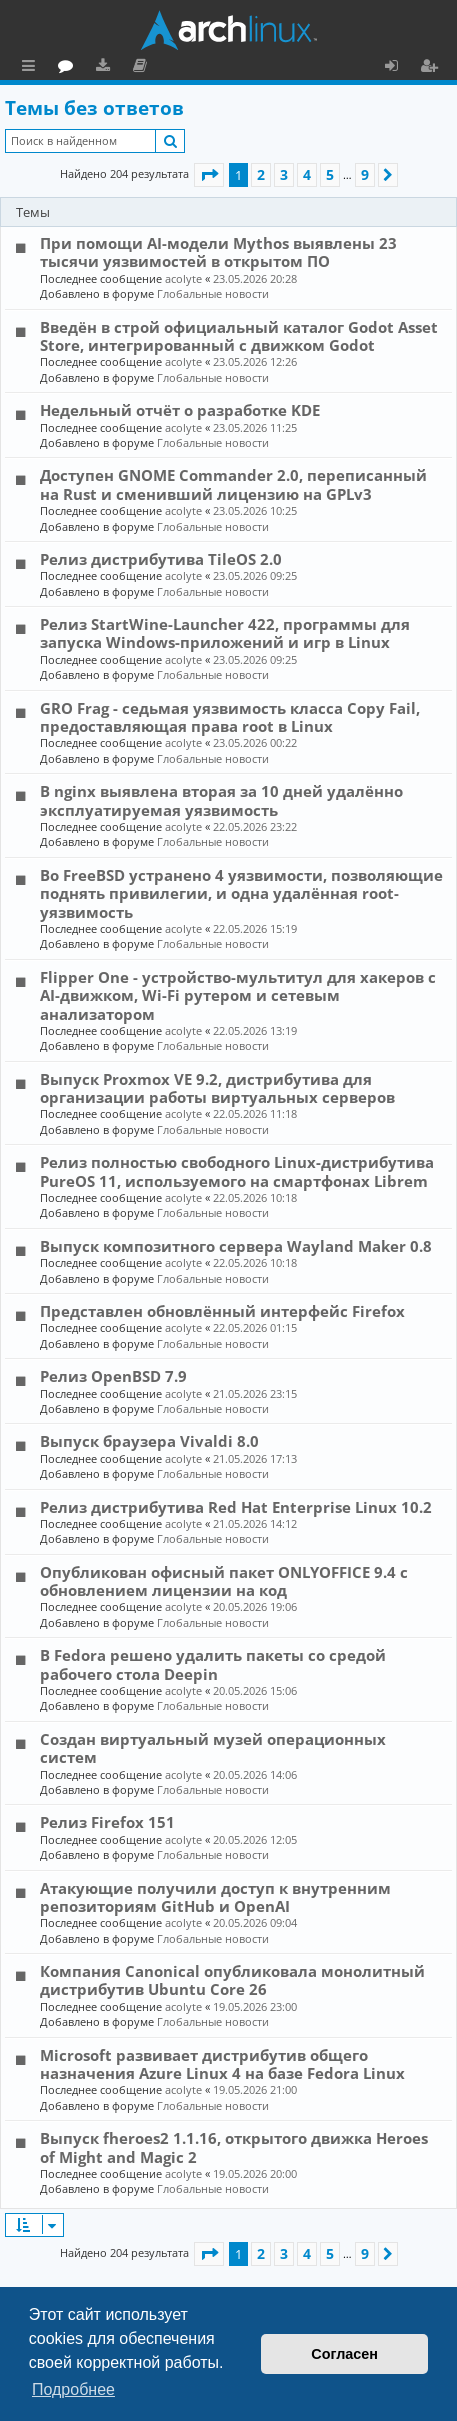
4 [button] (307, 174)
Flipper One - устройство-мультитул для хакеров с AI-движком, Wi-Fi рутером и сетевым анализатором (238, 995)
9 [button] (365, 174)
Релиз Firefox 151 (107, 1822)
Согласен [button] (344, 2354)
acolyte (183, 278)
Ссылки (32, 68)
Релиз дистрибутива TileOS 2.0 (161, 559)
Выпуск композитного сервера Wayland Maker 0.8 (236, 1246)
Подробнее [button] (73, 2389)
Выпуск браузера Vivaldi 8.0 (149, 1441)
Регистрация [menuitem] (433, 68)
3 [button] (284, 174)
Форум (155, 68)
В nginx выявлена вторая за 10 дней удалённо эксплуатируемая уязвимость (221, 800)
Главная (90, 65)
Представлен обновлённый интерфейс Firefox (222, 1311)
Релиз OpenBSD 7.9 (113, 1376)
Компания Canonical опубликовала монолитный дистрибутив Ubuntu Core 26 (232, 1980)
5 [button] (330, 174)
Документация (229, 68)
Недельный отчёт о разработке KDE (180, 410)
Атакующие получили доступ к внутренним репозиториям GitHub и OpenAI (215, 1897)
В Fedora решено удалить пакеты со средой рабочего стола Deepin (213, 1664)
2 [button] (261, 174)
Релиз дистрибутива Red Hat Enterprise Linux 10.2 (236, 1507)
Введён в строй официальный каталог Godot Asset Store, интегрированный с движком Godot (239, 336)
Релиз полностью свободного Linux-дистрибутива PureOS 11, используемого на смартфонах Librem (237, 1171)
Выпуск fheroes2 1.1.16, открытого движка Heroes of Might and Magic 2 (234, 2147)
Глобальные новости (213, 293)
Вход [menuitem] (398, 68)
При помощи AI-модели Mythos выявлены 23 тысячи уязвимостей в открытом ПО (218, 252)
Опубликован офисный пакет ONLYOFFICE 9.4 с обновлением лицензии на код (224, 1581)
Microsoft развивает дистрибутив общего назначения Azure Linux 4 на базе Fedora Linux (222, 2064)
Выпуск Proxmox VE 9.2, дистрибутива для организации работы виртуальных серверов (217, 1088)
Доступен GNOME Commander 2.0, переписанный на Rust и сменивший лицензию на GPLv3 (233, 484)
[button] (209, 175)
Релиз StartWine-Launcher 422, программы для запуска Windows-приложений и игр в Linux (225, 633)
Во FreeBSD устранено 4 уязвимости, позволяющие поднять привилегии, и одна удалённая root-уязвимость (241, 893)
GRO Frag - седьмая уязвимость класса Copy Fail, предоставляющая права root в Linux (230, 717)
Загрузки (192, 68)
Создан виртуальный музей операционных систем (213, 1748)
